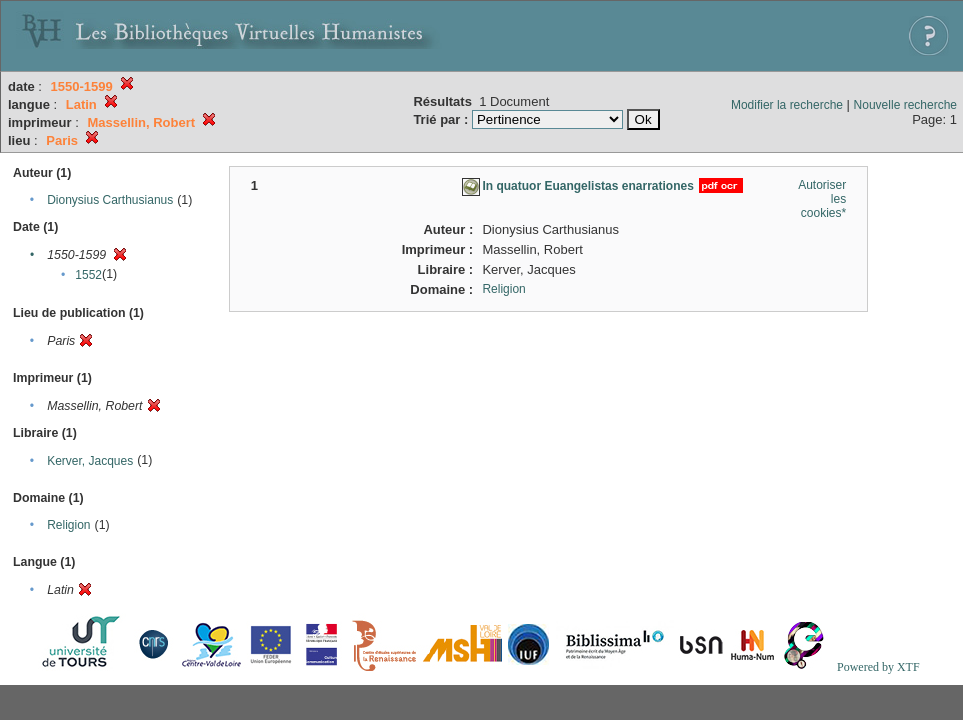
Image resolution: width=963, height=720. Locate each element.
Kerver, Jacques (90, 461)
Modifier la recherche (787, 105)
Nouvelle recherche (905, 105)
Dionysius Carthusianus (110, 200)
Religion (68, 525)
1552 (88, 275)
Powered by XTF (878, 667)
